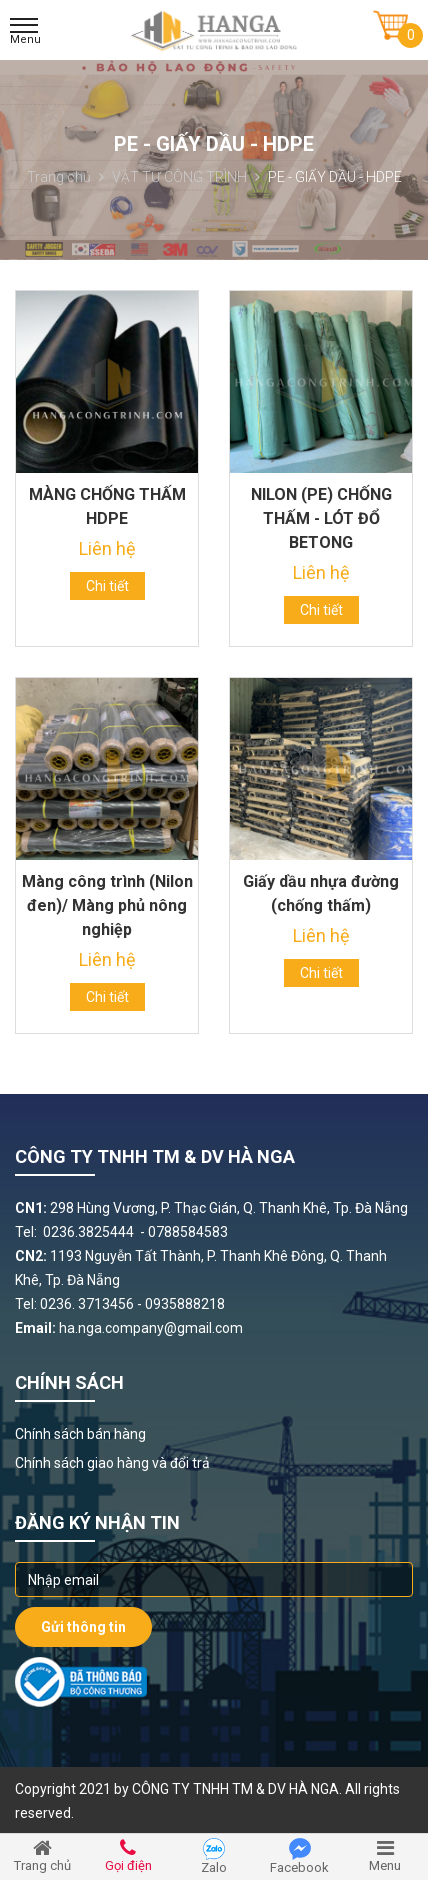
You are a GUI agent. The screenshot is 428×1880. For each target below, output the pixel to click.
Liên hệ (107, 549)
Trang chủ (65, 177)
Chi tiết (107, 586)
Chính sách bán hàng (80, 1434)
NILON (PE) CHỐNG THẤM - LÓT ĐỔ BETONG (321, 518)
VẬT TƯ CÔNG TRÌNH (186, 177)
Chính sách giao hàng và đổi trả (112, 1463)
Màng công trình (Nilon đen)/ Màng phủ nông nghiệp (107, 905)
